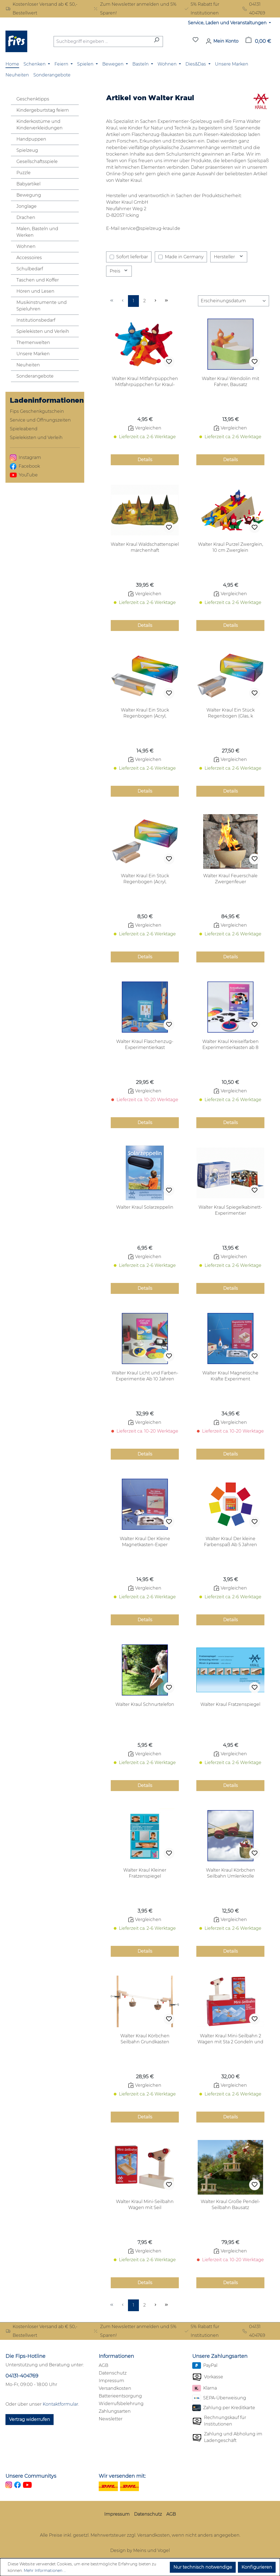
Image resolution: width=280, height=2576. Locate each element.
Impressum (111, 2380)
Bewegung (28, 195)
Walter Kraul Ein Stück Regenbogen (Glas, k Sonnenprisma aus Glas (230, 713)
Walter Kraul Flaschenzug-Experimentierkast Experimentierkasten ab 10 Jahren (145, 1045)
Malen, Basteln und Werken (37, 232)
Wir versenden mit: (122, 2476)
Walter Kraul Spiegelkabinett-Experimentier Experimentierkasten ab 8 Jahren (230, 1210)
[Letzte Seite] (166, 301)
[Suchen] (156, 41)
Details (145, 459)
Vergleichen (144, 428)
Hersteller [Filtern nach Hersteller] (229, 256)
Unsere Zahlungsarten (219, 2356)
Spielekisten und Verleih (42, 331)
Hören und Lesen (35, 291)
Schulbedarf (29, 268)
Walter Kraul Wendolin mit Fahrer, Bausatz (230, 381)
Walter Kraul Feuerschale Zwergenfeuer (230, 878)
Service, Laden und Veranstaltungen (228, 22)
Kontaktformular (60, 2404)
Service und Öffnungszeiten (40, 420)
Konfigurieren (256, 2567)
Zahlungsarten (115, 2411)
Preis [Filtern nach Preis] (119, 271)
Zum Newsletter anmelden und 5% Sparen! (134, 9)
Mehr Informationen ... (45, 2570)
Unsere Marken (33, 353)
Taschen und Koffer (37, 280)
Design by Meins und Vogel (140, 2550)
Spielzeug (27, 150)
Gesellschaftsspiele (37, 161)
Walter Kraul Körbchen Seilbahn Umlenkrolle (230, 1873)
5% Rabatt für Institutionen (202, 9)
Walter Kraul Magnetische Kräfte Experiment (230, 1376)
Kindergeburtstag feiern (42, 110)
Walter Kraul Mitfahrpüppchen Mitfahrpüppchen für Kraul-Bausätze (145, 382)
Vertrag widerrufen (29, 2419)
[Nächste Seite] (155, 301)
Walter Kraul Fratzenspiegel (230, 1704)
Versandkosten (115, 2388)
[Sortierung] (233, 300)
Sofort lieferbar (132, 256)
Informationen (116, 2356)
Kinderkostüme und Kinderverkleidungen (39, 125)
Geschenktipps (32, 99)
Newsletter (110, 2418)
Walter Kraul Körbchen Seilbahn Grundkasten (145, 2038)
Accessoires (29, 257)
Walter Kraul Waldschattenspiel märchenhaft (145, 547)
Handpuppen (31, 139)
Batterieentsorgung (120, 2396)
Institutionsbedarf (35, 320)
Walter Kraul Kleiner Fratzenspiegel (144, 1873)
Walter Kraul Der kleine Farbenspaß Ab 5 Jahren (230, 1541)
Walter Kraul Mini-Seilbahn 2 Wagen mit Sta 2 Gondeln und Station (230, 2039)
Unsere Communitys (30, 2476)
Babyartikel (28, 183)
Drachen (25, 217)
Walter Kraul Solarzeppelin (144, 1207)
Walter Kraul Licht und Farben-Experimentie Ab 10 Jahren (145, 1376)
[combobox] (102, 41)
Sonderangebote (35, 376)
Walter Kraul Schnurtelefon (144, 1704)
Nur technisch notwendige (202, 2567)
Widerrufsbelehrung (121, 2403)
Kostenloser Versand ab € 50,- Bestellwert (41, 9)
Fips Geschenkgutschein (37, 411)
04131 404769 (253, 9)
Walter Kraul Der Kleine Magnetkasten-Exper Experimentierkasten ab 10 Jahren (145, 1542)
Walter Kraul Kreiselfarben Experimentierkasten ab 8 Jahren (230, 1045)
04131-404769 (21, 2376)
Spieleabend (23, 428)
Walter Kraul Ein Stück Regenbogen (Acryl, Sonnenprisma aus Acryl (145, 713)
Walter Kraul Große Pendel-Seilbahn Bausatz (230, 2204)
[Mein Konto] (222, 41)
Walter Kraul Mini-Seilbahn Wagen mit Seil (145, 2204)
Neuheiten (28, 364)
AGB (103, 2365)
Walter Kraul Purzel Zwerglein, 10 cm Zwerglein (230, 547)
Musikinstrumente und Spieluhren (41, 306)
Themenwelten (33, 342)
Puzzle (23, 172)
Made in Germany (184, 256)
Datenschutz (113, 2373)
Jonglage (26, 206)
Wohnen (26, 246)
